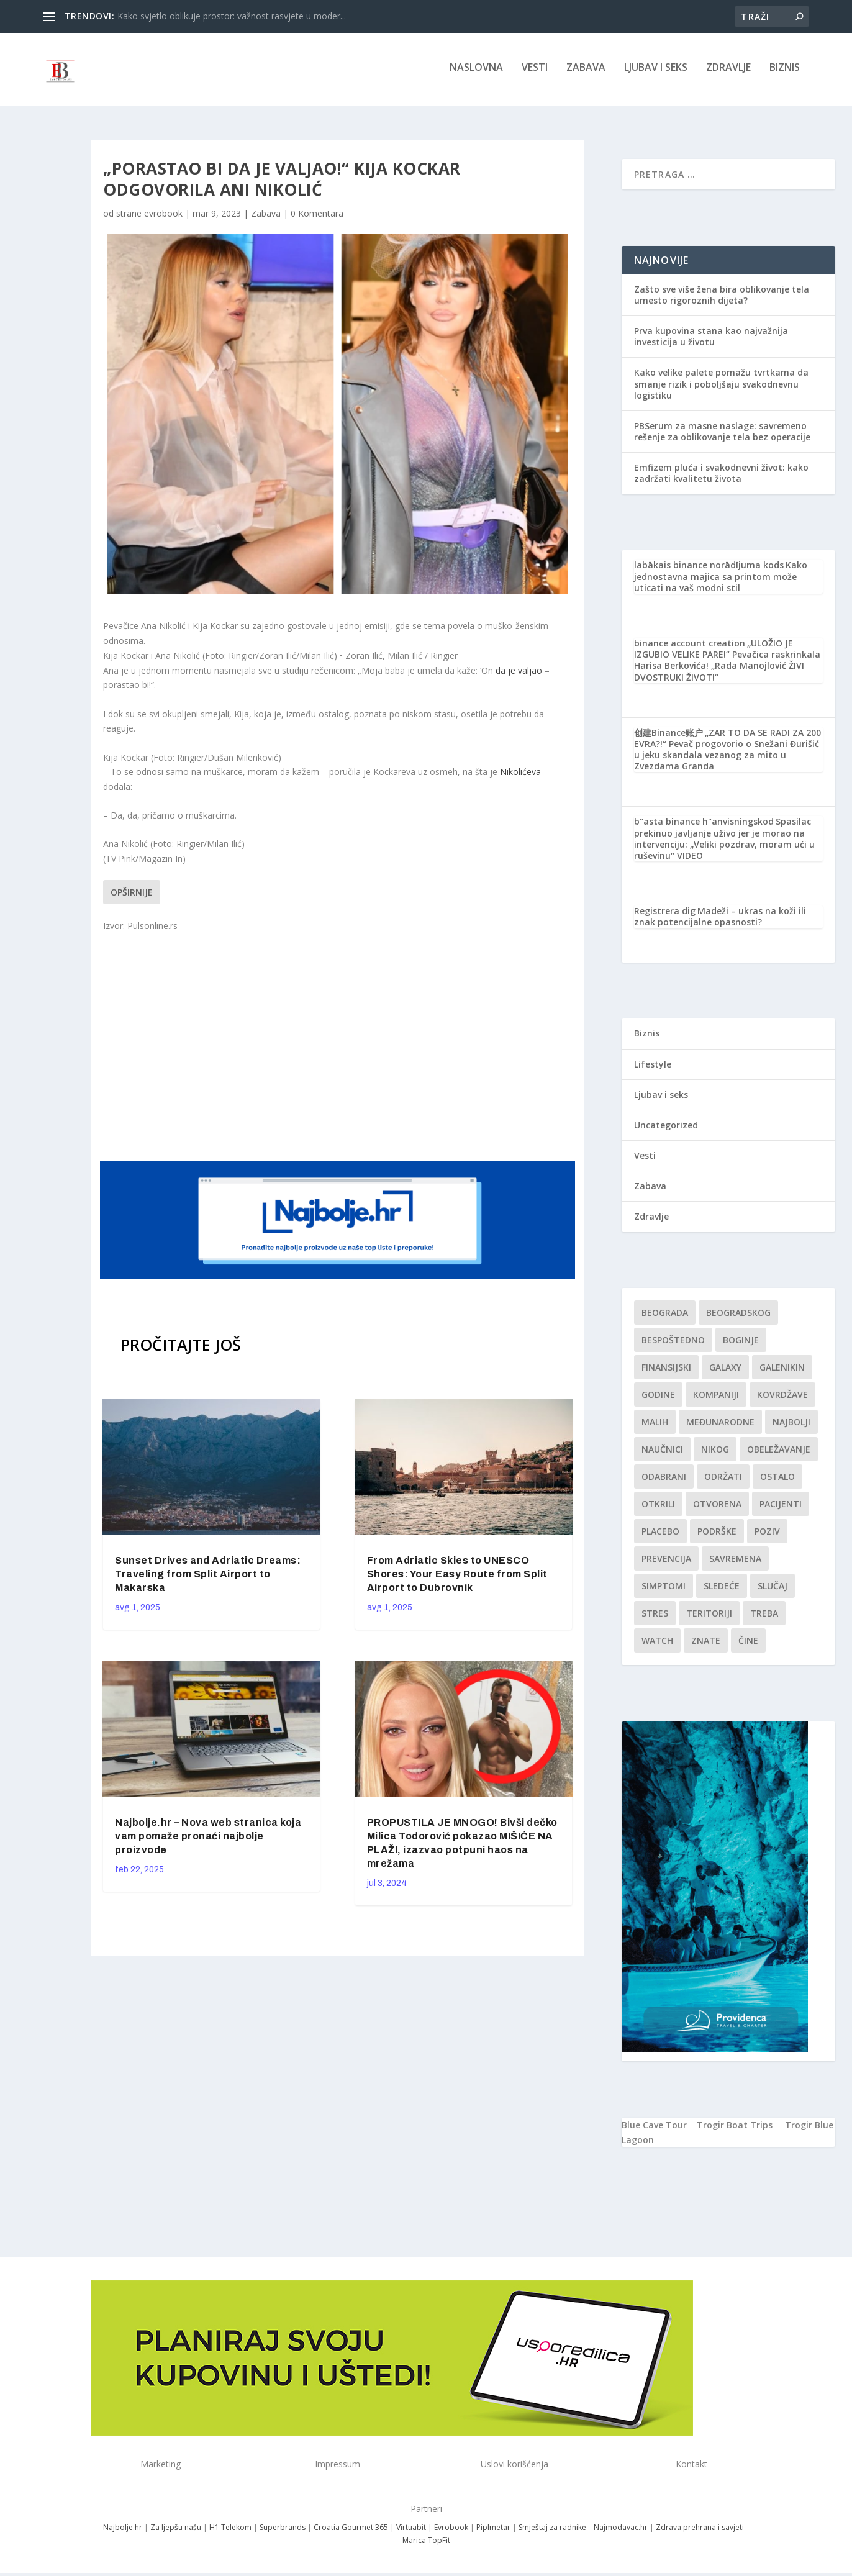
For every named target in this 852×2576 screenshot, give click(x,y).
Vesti (535, 72)
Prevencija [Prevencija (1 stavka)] (666, 1563)
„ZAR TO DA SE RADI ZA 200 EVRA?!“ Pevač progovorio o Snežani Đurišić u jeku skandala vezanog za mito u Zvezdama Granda (727, 754)
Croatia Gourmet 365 (351, 2531)
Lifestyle (652, 1068)
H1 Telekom (230, 2531)
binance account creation (689, 647)
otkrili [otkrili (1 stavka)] (658, 1508)
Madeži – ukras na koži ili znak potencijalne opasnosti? (720, 920)
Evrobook (451, 2531)
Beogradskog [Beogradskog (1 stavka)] (738, 1317)
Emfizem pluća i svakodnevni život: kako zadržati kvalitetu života (721, 477)
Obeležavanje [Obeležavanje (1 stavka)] (778, 1453)
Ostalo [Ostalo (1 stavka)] (777, 1481)
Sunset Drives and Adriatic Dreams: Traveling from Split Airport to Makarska (208, 1578)
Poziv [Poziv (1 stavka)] (767, 1535)
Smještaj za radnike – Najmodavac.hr (583, 2531)
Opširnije (132, 896)
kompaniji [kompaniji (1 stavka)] (716, 1399)
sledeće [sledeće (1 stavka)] (722, 1590)
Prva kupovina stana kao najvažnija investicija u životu (711, 340)
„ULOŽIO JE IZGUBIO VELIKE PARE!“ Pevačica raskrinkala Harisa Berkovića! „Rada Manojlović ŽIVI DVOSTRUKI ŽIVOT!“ (727, 664)
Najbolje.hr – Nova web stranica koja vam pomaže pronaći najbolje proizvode (208, 1840)
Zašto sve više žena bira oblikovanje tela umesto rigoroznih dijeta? (721, 298)
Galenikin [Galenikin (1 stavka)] (782, 1371)
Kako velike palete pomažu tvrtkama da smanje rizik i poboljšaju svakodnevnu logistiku (721, 388)
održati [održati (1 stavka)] (723, 1481)
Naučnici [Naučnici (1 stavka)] (662, 1453)
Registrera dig (665, 915)
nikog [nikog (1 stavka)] (715, 1453)
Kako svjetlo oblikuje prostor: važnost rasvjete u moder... (231, 16)
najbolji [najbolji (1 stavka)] (791, 1426)
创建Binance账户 (668, 737)
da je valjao (519, 674)
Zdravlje (728, 72)
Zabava (585, 72)
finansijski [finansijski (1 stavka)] (666, 1371)
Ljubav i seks (655, 72)
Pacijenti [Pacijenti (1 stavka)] (780, 1508)
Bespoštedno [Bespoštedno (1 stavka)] (673, 1344)
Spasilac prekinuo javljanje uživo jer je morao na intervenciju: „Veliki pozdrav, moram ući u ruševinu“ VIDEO (724, 843)
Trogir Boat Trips (735, 2129)
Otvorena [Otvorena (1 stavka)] (717, 1508)
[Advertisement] (339, 1049)
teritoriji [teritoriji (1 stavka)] (709, 1617)
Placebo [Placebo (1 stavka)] (660, 1535)
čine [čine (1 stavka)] (748, 1645)
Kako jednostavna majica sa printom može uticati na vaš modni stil (720, 580)
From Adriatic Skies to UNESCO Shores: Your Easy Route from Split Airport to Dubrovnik (457, 1578)
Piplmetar (492, 2531)
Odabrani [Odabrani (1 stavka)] (663, 1481)
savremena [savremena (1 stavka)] (735, 1563)
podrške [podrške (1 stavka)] (716, 1535)
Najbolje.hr (122, 2531)
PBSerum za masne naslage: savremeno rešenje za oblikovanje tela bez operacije (722, 435)
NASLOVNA (476, 72)
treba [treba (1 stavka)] (764, 1617)
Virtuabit (411, 2531)
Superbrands (283, 2531)
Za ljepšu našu (175, 2531)
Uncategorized (666, 1129)
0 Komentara (317, 218)
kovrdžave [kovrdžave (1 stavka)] (782, 1399)
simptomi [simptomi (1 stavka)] (663, 1590)
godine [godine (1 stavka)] (658, 1399)
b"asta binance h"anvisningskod (704, 826)
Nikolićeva (520, 776)
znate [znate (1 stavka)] (705, 1645)
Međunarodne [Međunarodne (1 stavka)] (720, 1426)
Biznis (784, 72)
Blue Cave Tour (654, 2129)
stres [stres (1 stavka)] (654, 1617)
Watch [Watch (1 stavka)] (657, 1645)
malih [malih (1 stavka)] (654, 1426)
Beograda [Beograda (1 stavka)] (664, 1317)
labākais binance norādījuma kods (709, 569)
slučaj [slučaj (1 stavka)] (772, 1590)
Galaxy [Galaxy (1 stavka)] (725, 1371)
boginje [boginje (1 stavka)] (741, 1344)
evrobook (163, 218)
